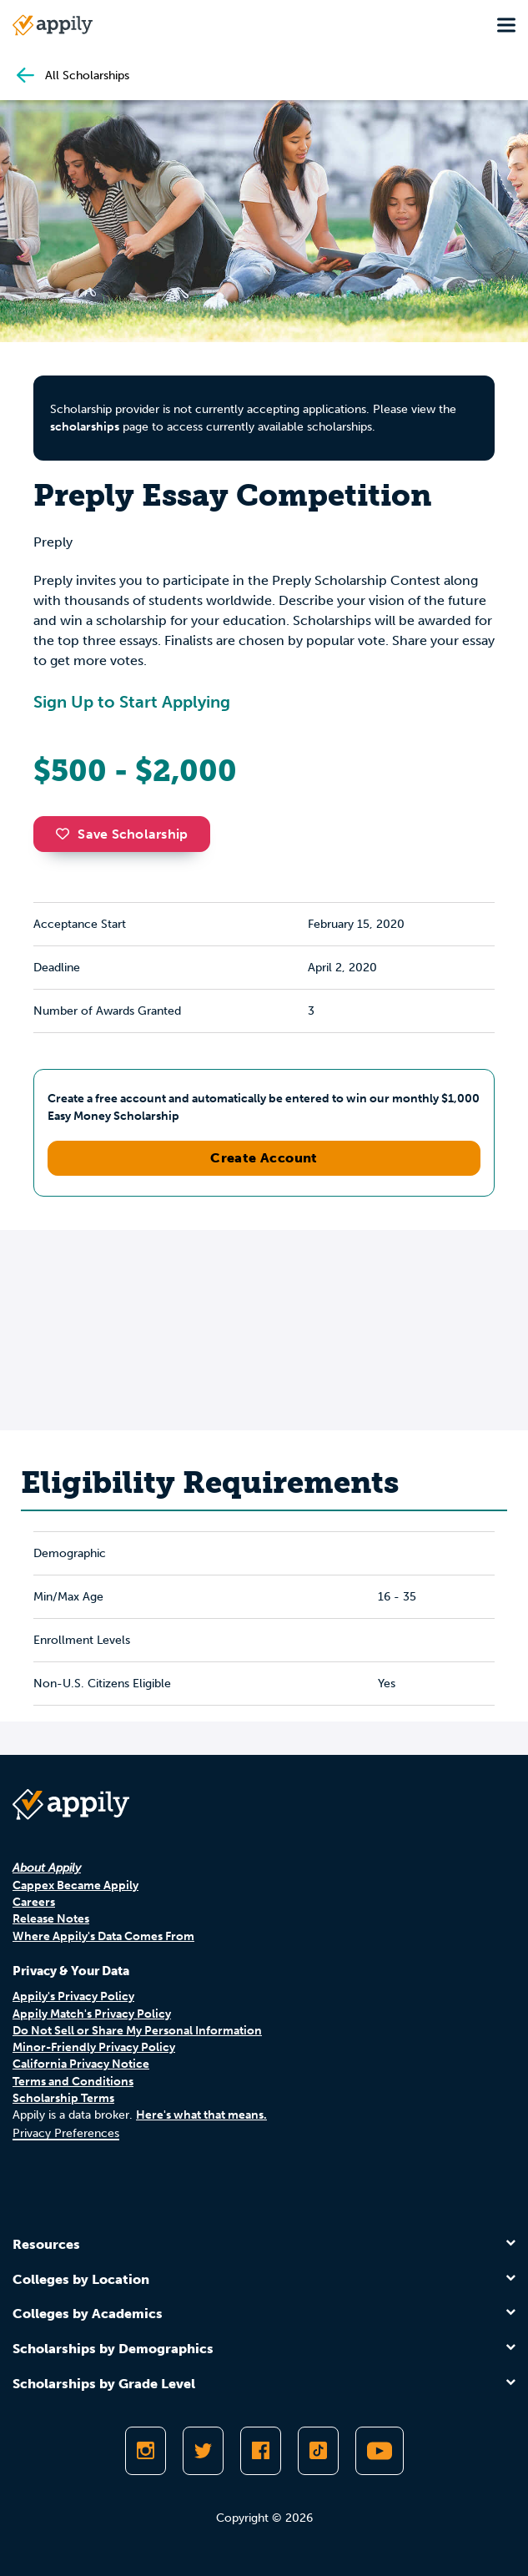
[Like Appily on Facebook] (260, 2451)
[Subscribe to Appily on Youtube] (379, 2451)
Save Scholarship (122, 834)
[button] (67, 833)
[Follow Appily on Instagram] (145, 2451)
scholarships (84, 427)
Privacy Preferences (66, 2133)
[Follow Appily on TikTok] (318, 2451)
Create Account (264, 1158)
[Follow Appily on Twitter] (203, 2451)
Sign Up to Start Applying (131, 702)
